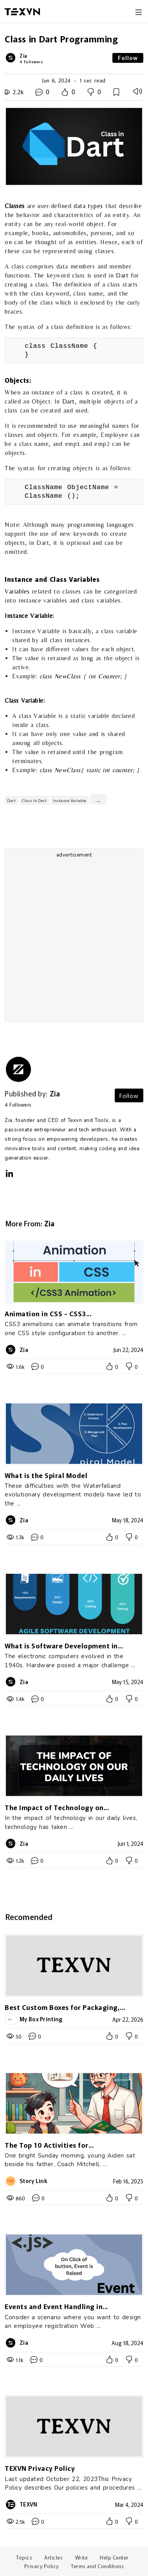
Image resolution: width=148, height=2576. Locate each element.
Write (81, 2557)
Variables (17, 591)
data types (88, 206)
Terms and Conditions (97, 2566)
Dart (122, 275)
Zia (23, 55)
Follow (128, 58)
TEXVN (29, 2504)
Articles (53, 2557)
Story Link (33, 2181)
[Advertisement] (73, 942)
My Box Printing (41, 2019)
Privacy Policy (41, 2566)
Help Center (114, 2557)
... (98, 799)
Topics (24, 2557)
